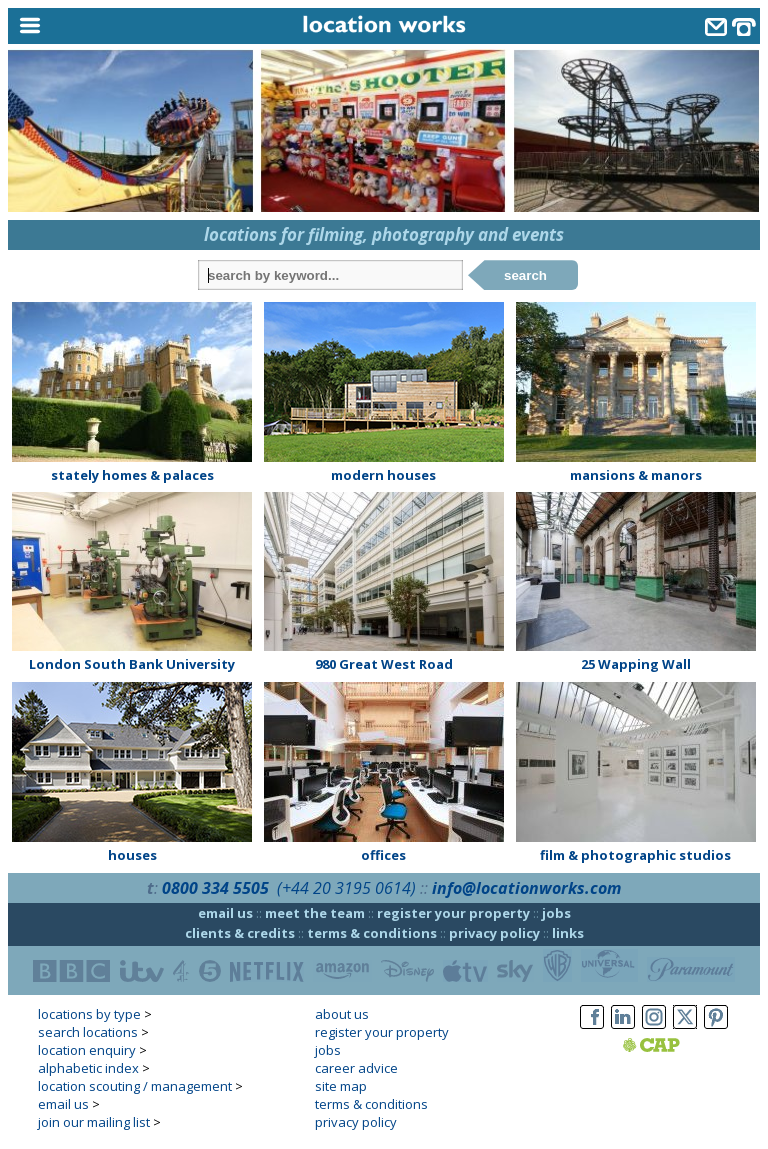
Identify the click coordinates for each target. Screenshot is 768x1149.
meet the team (315, 913)
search (525, 275)
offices (383, 855)
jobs (556, 913)
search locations (88, 1032)
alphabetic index (88, 1068)
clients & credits (240, 933)
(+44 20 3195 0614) (346, 888)
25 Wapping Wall (636, 664)
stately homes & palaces (132, 475)
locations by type (89, 1014)
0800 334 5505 (215, 888)
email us (225, 913)
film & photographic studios (635, 855)
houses (132, 855)
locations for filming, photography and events (384, 234)
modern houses (383, 475)
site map (341, 1086)
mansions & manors (636, 475)
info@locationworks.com (526, 888)
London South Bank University (132, 664)
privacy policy (494, 933)
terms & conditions (372, 933)
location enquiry (87, 1050)
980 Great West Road (384, 664)
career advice (356, 1068)
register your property (453, 913)
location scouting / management (135, 1086)
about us (342, 1014)
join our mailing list (94, 1122)
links (568, 933)
